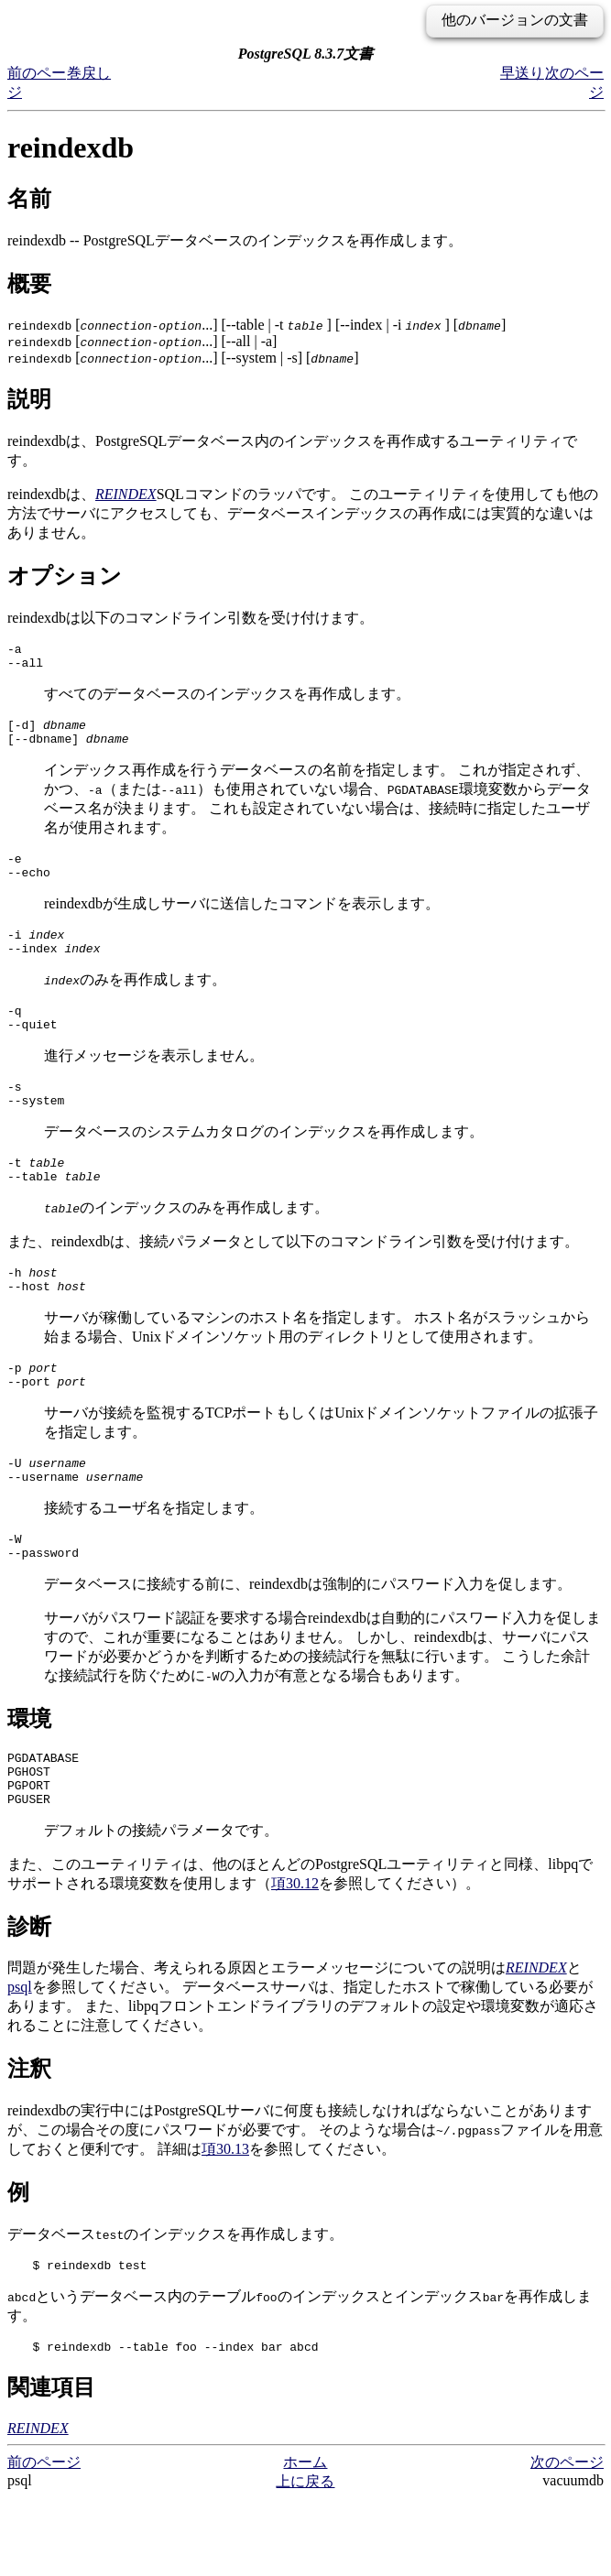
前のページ (44, 2539)
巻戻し (89, 73)
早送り (522, 73)
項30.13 (225, 2220)
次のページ (567, 2539)
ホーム (305, 2539)
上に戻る (305, 2558)
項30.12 (295, 1954)
